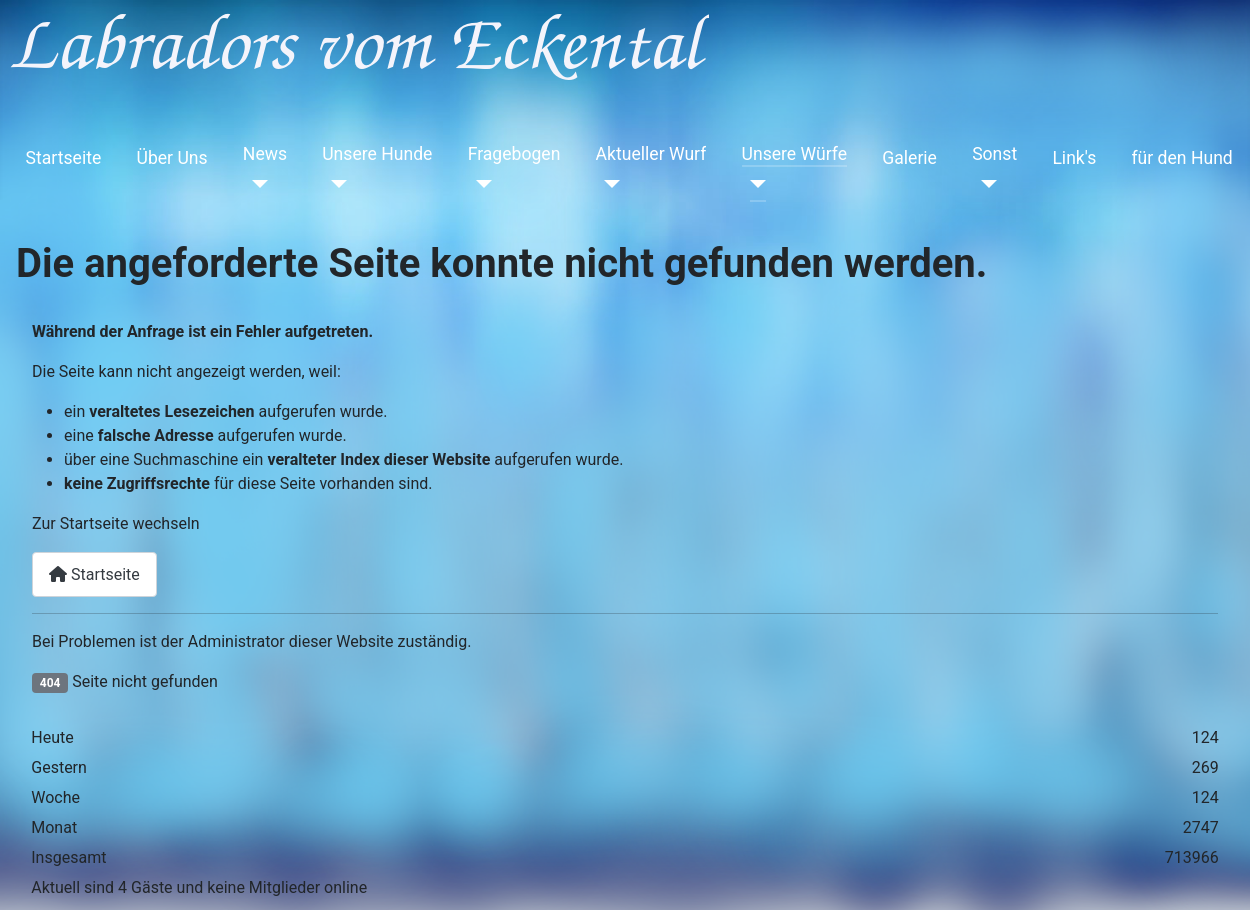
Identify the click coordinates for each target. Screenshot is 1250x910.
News (265, 154)
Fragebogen (514, 154)
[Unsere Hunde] (334, 184)
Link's (1074, 158)
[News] (255, 184)
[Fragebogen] (480, 184)
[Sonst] (984, 184)
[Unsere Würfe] (754, 184)
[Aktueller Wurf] (608, 184)
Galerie (909, 158)
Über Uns (171, 158)
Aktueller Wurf (651, 154)
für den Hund (1181, 158)
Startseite (64, 158)
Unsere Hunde (377, 154)
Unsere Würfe (795, 154)
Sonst (994, 154)
